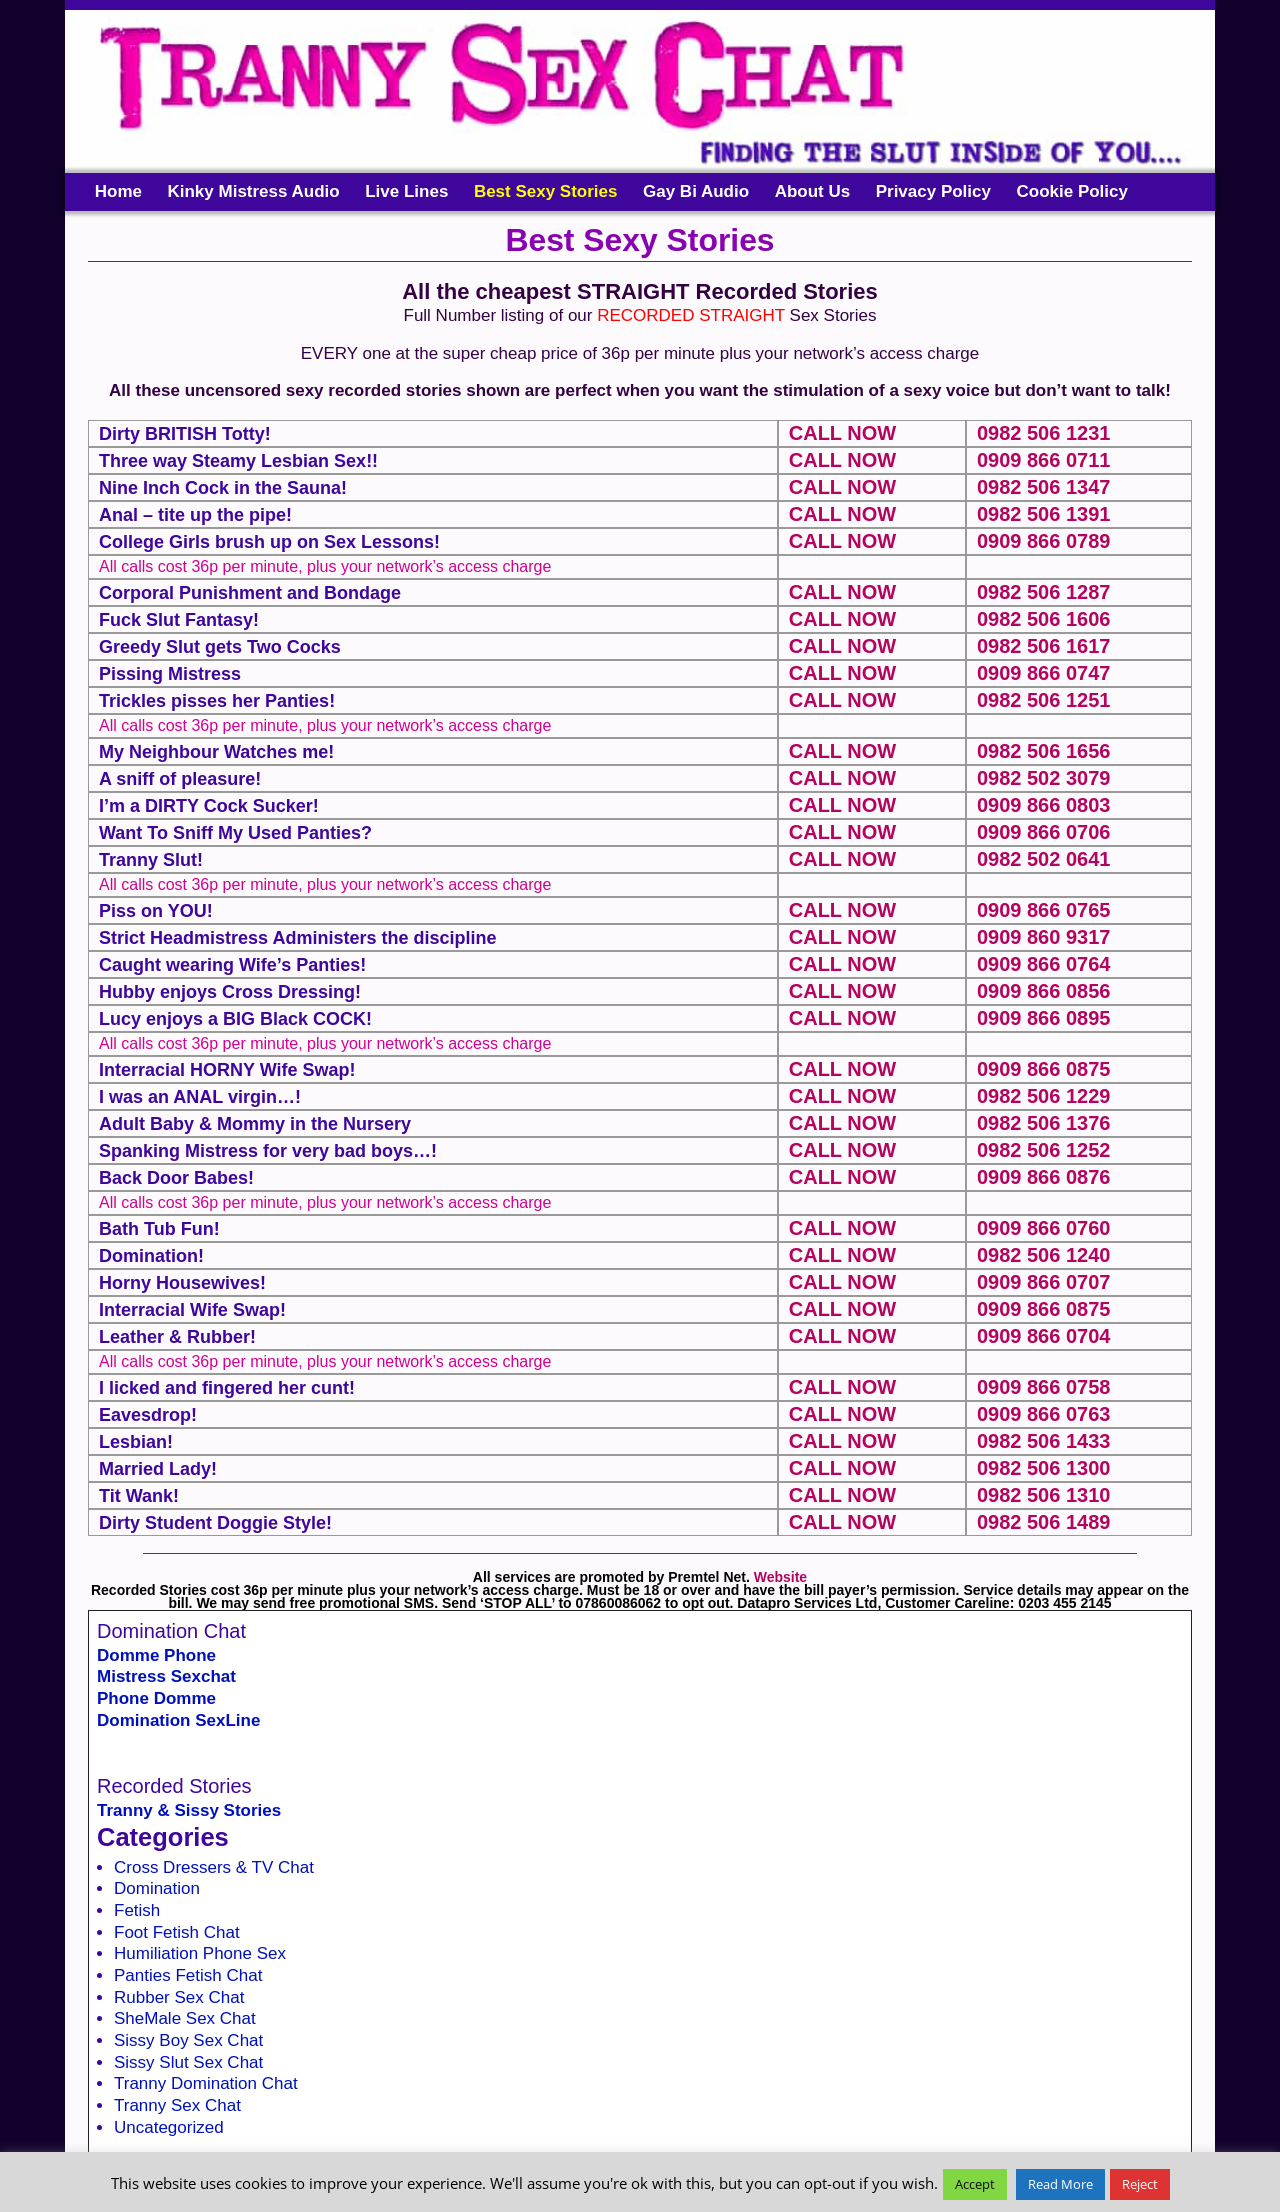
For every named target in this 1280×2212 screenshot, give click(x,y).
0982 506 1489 (1043, 1522)
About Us (813, 191)
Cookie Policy (1071, 191)
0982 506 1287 (1043, 592)
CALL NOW (842, 433)
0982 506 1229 (1043, 1096)
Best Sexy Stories (546, 191)
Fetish (137, 1910)
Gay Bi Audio (696, 191)
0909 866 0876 (1043, 1177)
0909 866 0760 (1043, 1228)
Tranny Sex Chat (177, 2105)
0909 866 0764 (1043, 964)
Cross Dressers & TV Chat (214, 1867)
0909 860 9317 (1043, 937)
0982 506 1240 (1043, 1255)
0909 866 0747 (1043, 673)
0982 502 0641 (1043, 859)
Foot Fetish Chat (177, 1932)
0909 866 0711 (1043, 460)
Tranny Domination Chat (206, 2083)
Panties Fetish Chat (188, 1975)
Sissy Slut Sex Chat (188, 2062)
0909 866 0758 (1043, 1387)
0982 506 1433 (1043, 1441)
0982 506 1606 (1043, 619)
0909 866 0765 (1043, 910)
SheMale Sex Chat (185, 2018)
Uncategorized (169, 2127)
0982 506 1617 (1043, 646)
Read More (1060, 2184)
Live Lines (406, 191)
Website (780, 1577)
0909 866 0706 (1043, 832)
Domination (157, 1888)
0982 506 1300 (1043, 1468)
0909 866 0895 (1043, 1018)
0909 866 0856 (1043, 991)
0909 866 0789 (1043, 541)
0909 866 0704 (1043, 1336)
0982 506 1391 (1043, 514)
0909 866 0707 (1043, 1282)
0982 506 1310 (1043, 1495)
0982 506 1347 (1043, 487)
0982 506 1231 (1043, 433)
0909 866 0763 (1043, 1414)
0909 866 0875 (1043, 1069)
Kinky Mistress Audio (253, 191)
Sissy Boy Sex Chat (188, 2040)
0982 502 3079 (1043, 778)
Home (118, 191)
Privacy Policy (933, 191)
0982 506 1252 (1043, 1150)
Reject (1140, 2184)
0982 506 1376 (1043, 1123)
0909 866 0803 (1043, 805)
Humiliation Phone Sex (200, 1953)
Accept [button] (975, 2184)
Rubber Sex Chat (179, 1997)
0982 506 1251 (1043, 700)
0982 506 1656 (1043, 751)
